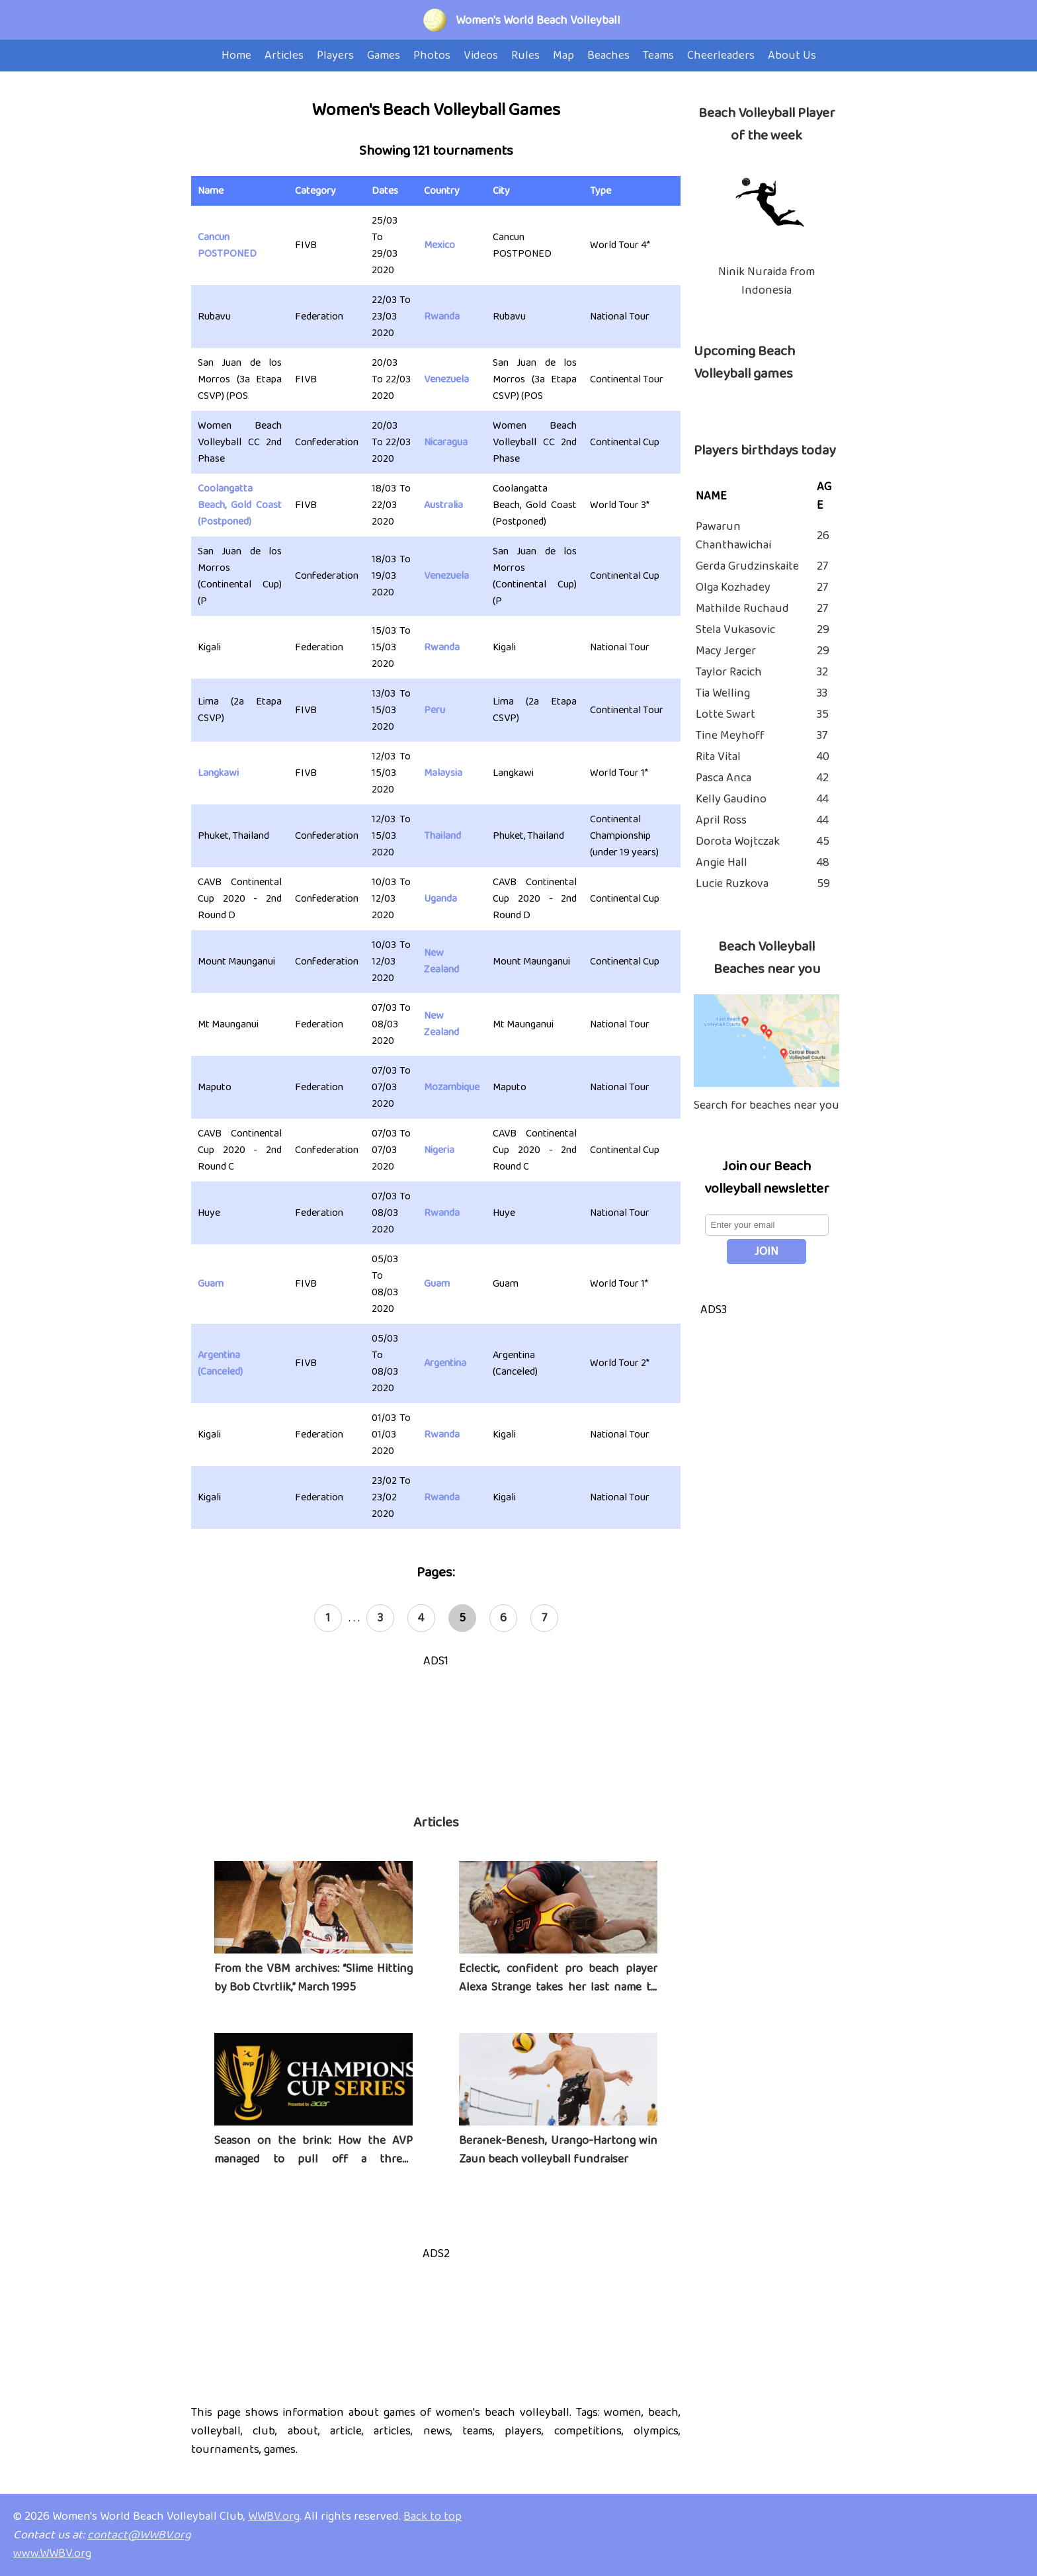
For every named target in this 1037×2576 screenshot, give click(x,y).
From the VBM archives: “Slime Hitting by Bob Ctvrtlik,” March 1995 (313, 1977)
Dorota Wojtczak (738, 841)
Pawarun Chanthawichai (733, 535)
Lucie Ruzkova (732, 884)
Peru (434, 710)
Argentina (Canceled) (220, 1363)
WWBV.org (274, 2516)
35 (823, 714)
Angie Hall (721, 862)
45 (823, 841)
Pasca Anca (723, 778)
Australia (443, 505)
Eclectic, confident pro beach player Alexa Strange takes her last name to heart (558, 1987)
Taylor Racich (729, 672)
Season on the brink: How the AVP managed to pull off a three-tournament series (313, 2159)
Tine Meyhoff (730, 735)
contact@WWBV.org (139, 2535)
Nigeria (439, 1150)
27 (822, 566)
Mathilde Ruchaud (742, 608)
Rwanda (442, 316)
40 (823, 757)
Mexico (439, 245)
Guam (211, 1283)
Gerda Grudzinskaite (747, 566)
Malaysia (443, 773)
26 (823, 536)
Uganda (440, 898)
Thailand (442, 836)
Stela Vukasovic (735, 630)
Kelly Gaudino (731, 799)
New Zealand (441, 961)
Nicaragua (446, 442)
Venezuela (446, 379)
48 (823, 862)
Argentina (445, 1363)
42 (823, 778)
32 (822, 672)
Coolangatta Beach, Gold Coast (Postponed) (240, 505)
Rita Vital (718, 757)
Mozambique (451, 1087)
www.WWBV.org (52, 2553)
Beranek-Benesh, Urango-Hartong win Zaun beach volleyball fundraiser (558, 2149)
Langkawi (218, 773)
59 (823, 884)
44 (823, 799)
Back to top (432, 2516)
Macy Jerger (726, 651)
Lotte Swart (725, 714)
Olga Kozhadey (733, 587)
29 (823, 630)
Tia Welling (723, 693)
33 (822, 693)
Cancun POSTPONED (227, 245)
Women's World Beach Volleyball (538, 20)
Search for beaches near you (766, 1105)
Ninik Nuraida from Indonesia (766, 281)
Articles (436, 1822)
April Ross (721, 820)
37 (822, 735)
